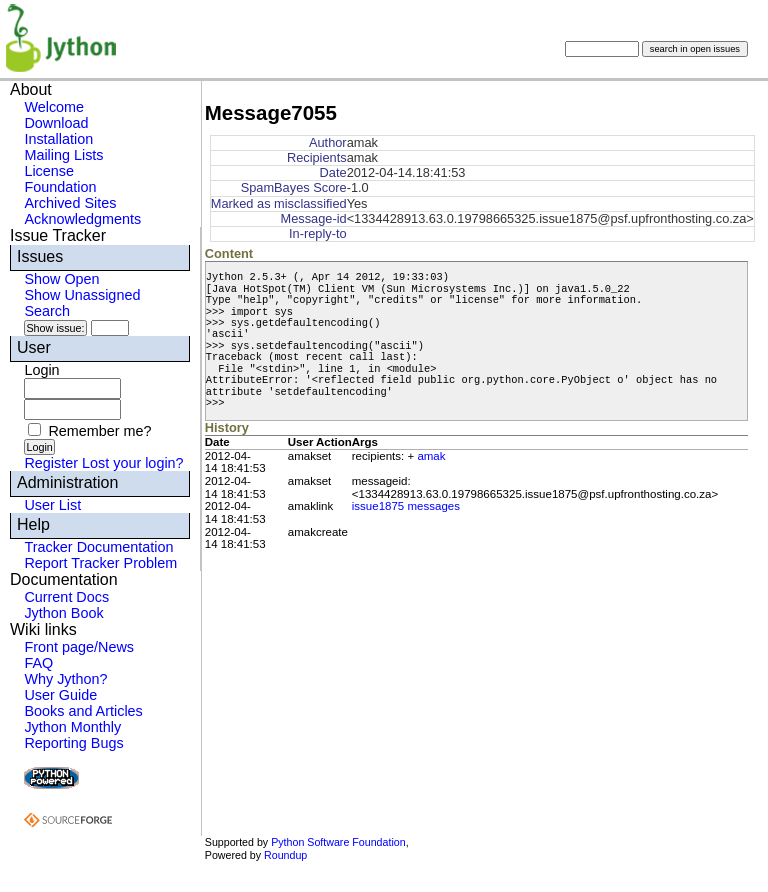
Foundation (60, 187)
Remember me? (99, 431)
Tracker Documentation (98, 547)
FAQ (38, 663)
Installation (58, 139)
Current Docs (66, 597)
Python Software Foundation (338, 842)
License (49, 171)
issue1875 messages (406, 506)
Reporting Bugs (73, 743)
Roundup (285, 855)
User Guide (60, 695)
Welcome (54, 107)
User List (52, 505)
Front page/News (79, 647)
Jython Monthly (72, 727)
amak (431, 456)
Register (51, 463)
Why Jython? (65, 679)
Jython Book (63, 613)
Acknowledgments (82, 219)
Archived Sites (70, 203)
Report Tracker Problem (100, 563)
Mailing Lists (63, 155)
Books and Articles (83, 711)
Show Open (61, 279)
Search (47, 311)
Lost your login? (133, 463)
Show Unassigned (82, 295)
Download (56, 123)
